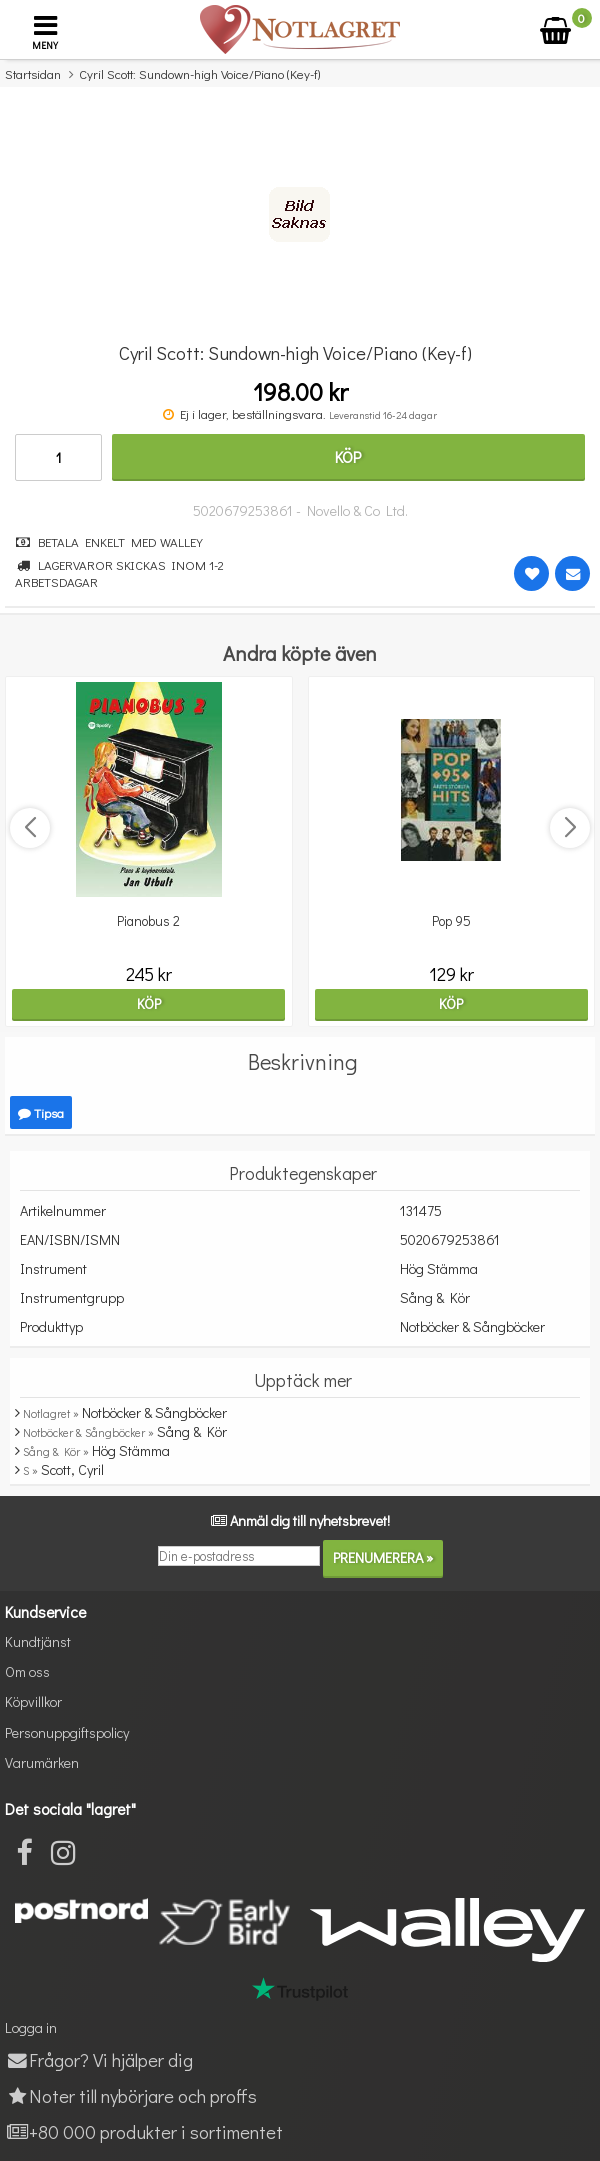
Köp (348, 456)
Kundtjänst (38, 1641)
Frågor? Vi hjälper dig (99, 2059)
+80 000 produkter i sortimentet (144, 2131)
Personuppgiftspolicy (67, 1732)
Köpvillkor (33, 1701)
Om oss (27, 1671)
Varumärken (42, 1762)
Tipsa (41, 1112)
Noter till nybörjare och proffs (131, 2095)
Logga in (31, 2027)
